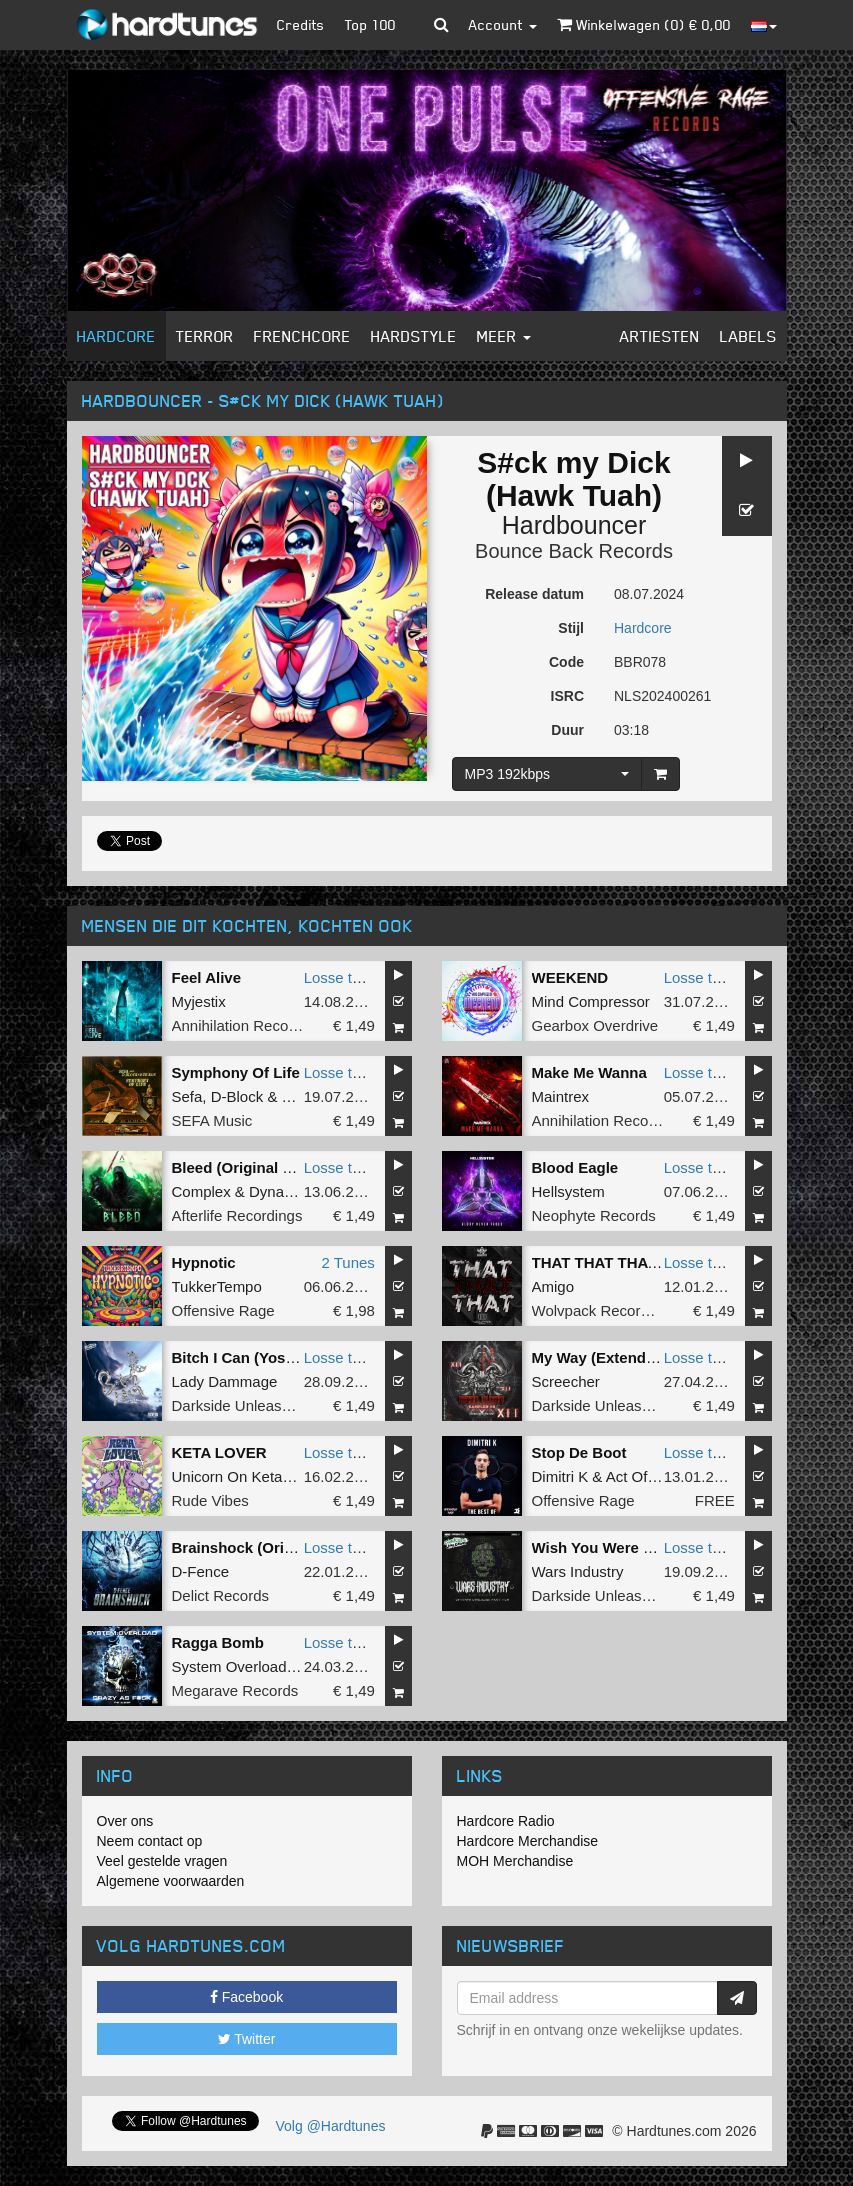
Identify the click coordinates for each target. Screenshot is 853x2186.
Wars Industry (578, 1571)
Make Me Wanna (589, 1072)
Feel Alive (206, 977)
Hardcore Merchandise (528, 1841)
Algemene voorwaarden (171, 1881)
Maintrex (561, 1096)
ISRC (567, 696)
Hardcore (116, 336)
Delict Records (221, 1595)
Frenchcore (302, 336)
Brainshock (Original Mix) (263, 1547)
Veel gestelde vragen (162, 1861)
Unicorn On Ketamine (243, 1476)
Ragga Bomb (218, 1642)
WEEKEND (570, 977)
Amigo (553, 1286)
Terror (205, 336)
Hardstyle (414, 336)
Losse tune (340, 977)
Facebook (246, 1997)
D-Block (237, 1096)
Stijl (571, 628)
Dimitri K (560, 1476)
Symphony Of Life (236, 1072)
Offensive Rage (223, 1310)
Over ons (125, 1821)
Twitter (247, 2039)
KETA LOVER (219, 1452)
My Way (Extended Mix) (615, 1357)
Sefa (187, 1096)
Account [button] (503, 24)
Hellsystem (568, 1191)
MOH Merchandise (515, 1861)
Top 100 (370, 24)
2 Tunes (347, 1262)
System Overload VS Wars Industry (289, 1666)
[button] (441, 25)
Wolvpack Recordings (604, 1310)
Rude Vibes (210, 1500)
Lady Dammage (225, 1381)
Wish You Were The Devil (621, 1547)
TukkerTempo (217, 1286)
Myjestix (199, 1001)
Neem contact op (150, 1841)
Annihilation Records (241, 1025)
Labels (748, 336)
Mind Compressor (591, 1001)
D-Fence (201, 1571)
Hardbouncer (574, 525)
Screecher (566, 1381)
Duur (567, 730)
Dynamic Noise (299, 1191)
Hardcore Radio (506, 1821)
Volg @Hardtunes (331, 2126)
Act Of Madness (659, 1476)
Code (566, 662)
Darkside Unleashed (239, 1405)
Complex (201, 1191)
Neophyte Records (594, 1215)
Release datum (534, 594)
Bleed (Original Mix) (242, 1167)
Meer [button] (504, 336)
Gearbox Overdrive (595, 1025)
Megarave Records (235, 1690)
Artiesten (660, 336)
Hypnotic (204, 1262)
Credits (301, 24)
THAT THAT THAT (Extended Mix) (650, 1262)
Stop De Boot (579, 1452)
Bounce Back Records (574, 551)
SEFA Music (212, 1120)
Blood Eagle (575, 1167)
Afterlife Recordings (237, 1215)
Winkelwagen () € (644, 24)
